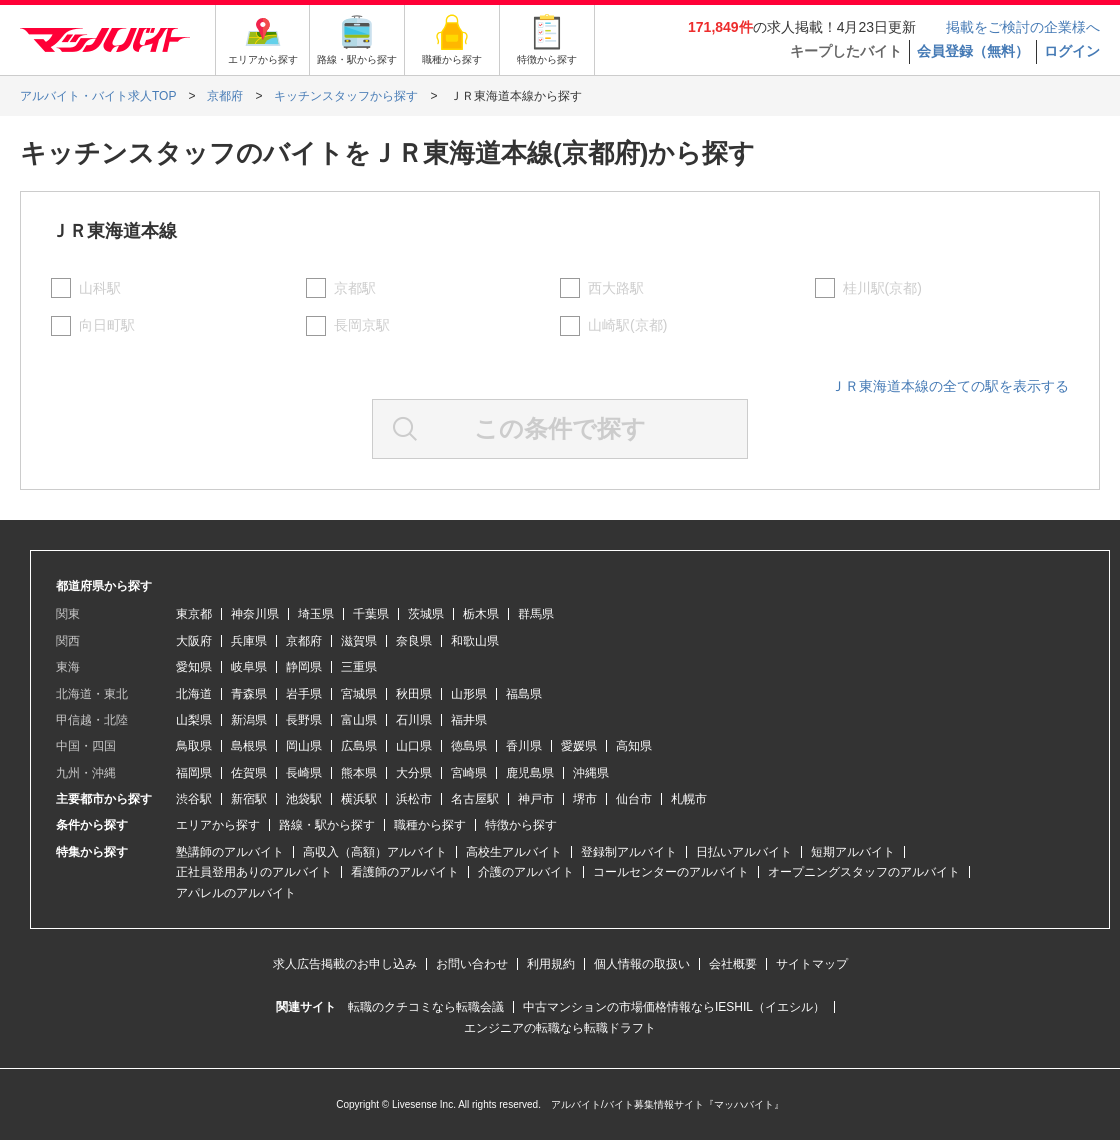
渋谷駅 (194, 799)
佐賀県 (249, 773)
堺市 (585, 799)
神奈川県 (255, 614)
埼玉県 (316, 614)
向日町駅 (107, 325)
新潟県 (249, 720)
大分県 (414, 773)
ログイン (1072, 51)
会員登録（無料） (973, 51)
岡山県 (304, 746)
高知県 (634, 746)
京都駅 (355, 288)
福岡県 (194, 773)
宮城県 (359, 694)
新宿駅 (249, 799)
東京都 (194, 614)
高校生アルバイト (514, 852)
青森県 (249, 694)
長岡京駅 (362, 325)
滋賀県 (359, 641)
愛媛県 (579, 746)
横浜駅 (359, 799)
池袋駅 (304, 799)
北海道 (194, 694)
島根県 (249, 746)
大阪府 (194, 641)
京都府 (304, 641)
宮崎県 (469, 773)
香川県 (524, 746)
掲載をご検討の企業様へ (1023, 27)
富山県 (359, 720)
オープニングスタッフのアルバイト (864, 872)
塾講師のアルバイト (230, 852)
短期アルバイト (853, 852)
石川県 (414, 720)
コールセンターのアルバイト (671, 872)
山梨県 (194, 720)
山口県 (414, 746)
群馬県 (536, 614)
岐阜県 (249, 667)
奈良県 (414, 641)
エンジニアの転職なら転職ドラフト (560, 1028)
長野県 (304, 720)
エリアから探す (218, 825)
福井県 (469, 720)
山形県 (469, 694)
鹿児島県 (530, 773)
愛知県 (194, 667)
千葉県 (371, 614)
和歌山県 (475, 641)
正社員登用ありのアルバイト (254, 872)
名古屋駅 (475, 799)
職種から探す (430, 825)
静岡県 (304, 667)
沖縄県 (591, 773)
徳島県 (469, 746)
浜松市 (414, 799)
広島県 (359, 746)
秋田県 (414, 694)
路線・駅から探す (327, 825)
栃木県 (481, 614)
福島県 (524, 694)
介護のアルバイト (526, 872)
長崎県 (304, 773)
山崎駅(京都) (627, 325)
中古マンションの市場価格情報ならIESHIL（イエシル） (674, 1007)
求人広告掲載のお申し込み (345, 964)
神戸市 (536, 799)
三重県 (359, 667)
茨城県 (426, 614)
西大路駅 (616, 288)
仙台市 (634, 799)
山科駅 (100, 288)
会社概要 (733, 964)
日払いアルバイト (744, 852)
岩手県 (304, 694)
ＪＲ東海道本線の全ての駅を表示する (950, 386)
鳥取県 (194, 746)
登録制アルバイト (629, 852)
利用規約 (551, 964)
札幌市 (689, 799)
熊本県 (359, 773)
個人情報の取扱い (642, 964)
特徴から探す (521, 825)
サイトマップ (812, 964)
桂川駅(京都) (882, 288)
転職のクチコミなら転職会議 (426, 1007)
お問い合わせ (472, 964)
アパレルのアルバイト (236, 893)
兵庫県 (249, 641)
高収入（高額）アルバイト (375, 852)
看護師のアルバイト (405, 872)
